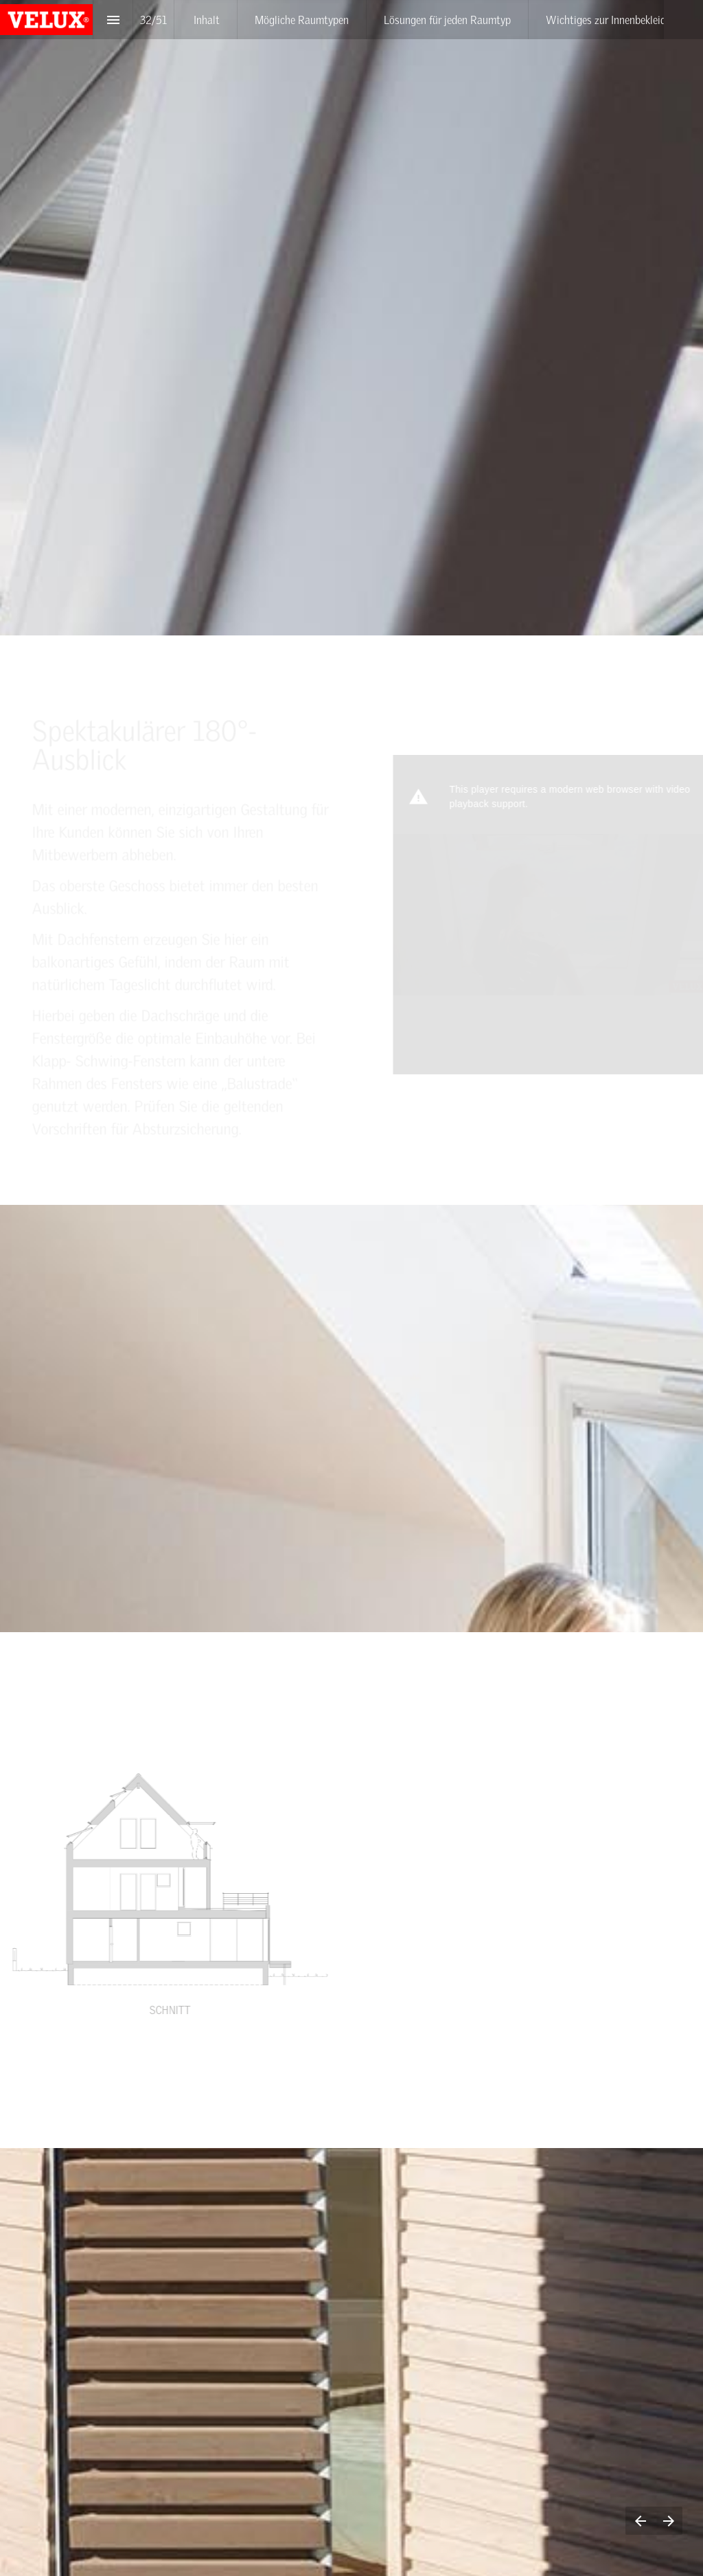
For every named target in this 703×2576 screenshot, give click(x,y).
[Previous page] (639, 2521)
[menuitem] (206, 19)
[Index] (112, 19)
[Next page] (668, 2521)
